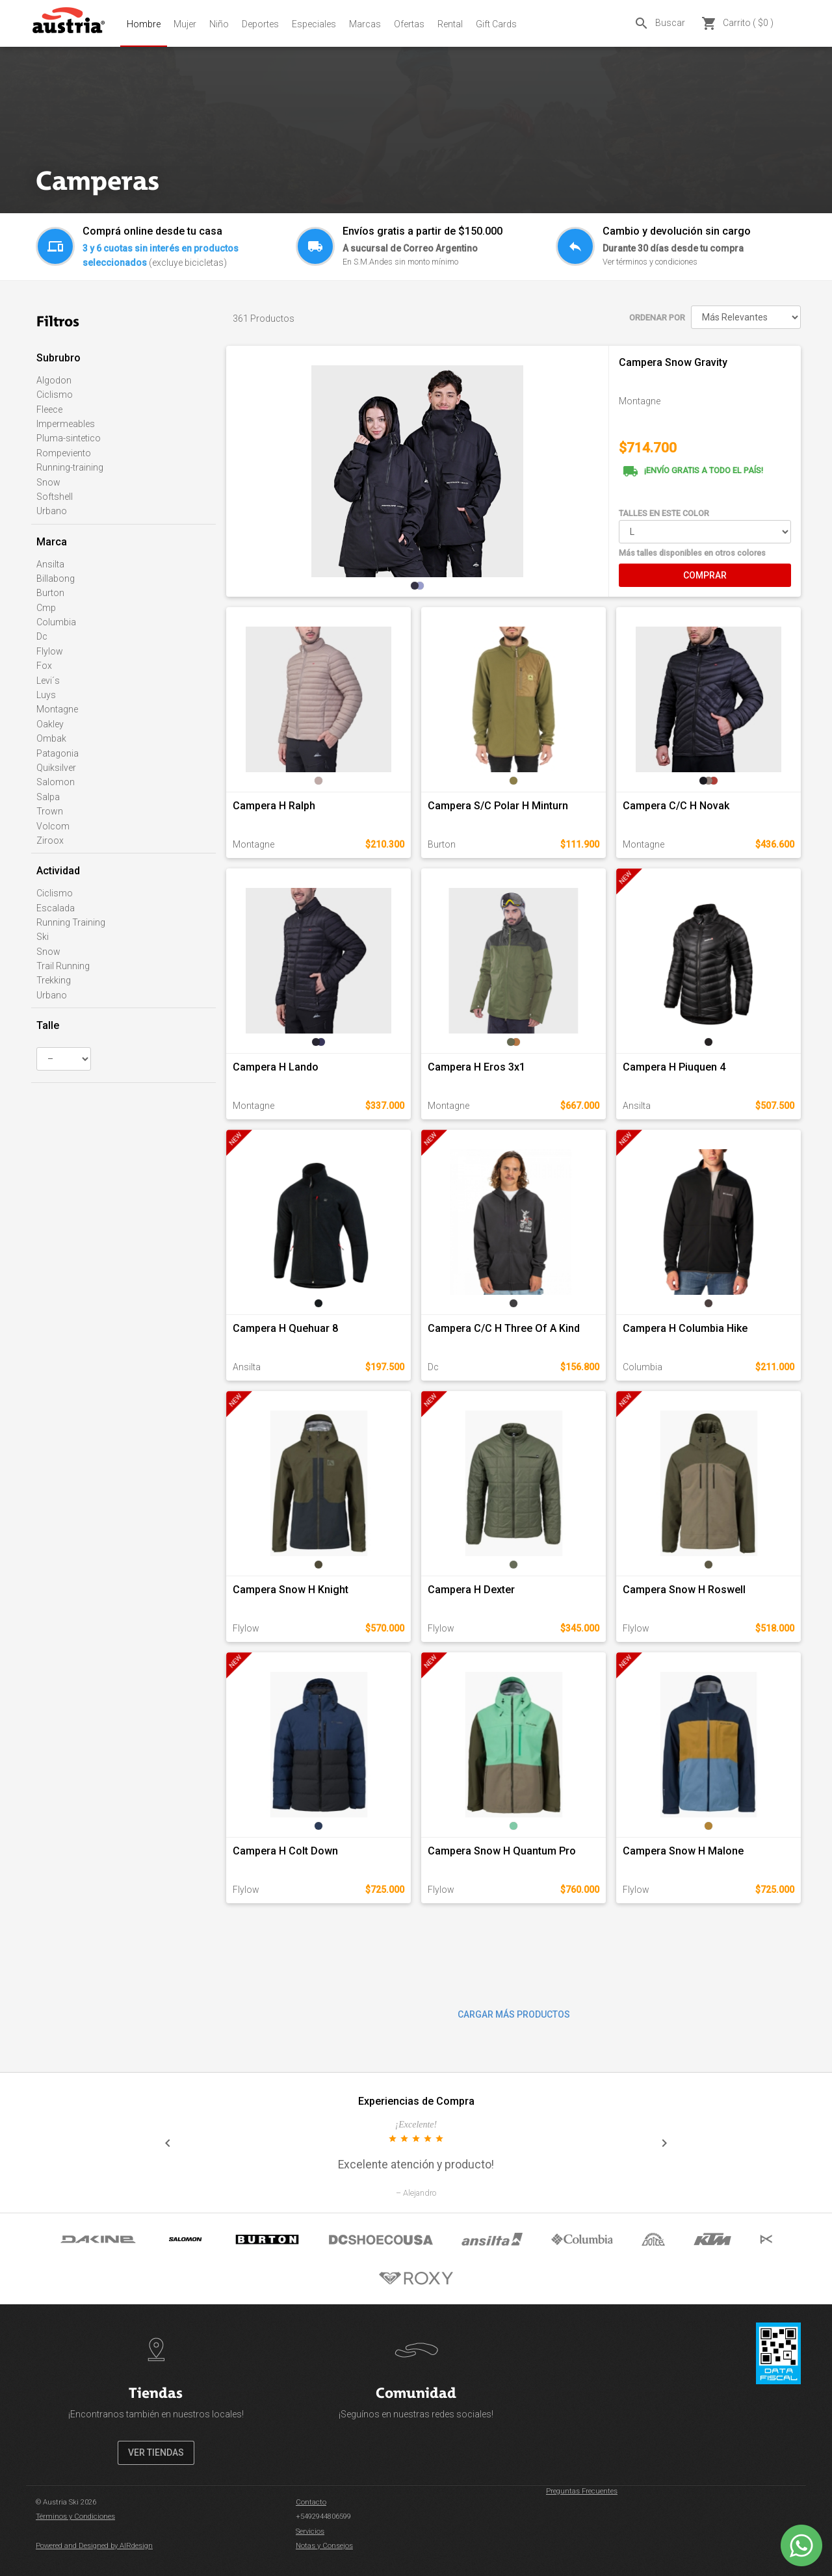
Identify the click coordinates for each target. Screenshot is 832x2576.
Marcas (365, 24)
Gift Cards (496, 24)
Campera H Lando (275, 1067)
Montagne (57, 709)
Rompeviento (63, 453)
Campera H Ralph (274, 806)
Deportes (260, 24)
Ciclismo (54, 394)
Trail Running (63, 966)
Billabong (55, 578)
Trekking (53, 980)
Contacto (311, 2502)
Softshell (54, 496)
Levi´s (48, 680)
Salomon (55, 782)
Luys (46, 695)
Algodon (54, 380)
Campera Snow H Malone (683, 1851)
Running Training (70, 922)
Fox (44, 665)
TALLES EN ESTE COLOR (664, 513)
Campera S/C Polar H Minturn (498, 806)
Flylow (49, 651)
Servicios (310, 2531)
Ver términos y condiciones (650, 262)
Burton (50, 593)
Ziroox (50, 840)
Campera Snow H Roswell (684, 1589)
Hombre (144, 24)
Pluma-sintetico (68, 438)
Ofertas (409, 24)
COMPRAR (705, 575)
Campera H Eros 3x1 (476, 1067)
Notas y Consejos (324, 2546)
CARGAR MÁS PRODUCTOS (514, 2014)
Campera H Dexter (471, 1589)
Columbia (56, 622)
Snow (48, 482)
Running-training (69, 467)
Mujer (185, 24)
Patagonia (57, 753)
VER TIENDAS (156, 2452)
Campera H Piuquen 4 (674, 1067)
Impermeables (65, 424)
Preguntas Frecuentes (582, 2491)
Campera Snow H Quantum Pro (502, 1851)
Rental (450, 24)
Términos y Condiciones (75, 2516)
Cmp (46, 608)
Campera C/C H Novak (676, 806)
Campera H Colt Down (285, 1851)
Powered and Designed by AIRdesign (94, 2546)
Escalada (55, 908)
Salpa (48, 797)
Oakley (50, 724)
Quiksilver (56, 767)
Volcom (53, 826)
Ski (42, 936)
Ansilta (50, 564)
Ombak (51, 738)
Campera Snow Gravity (673, 362)
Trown (49, 811)
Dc (41, 636)
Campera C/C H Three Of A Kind (504, 1328)
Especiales (314, 24)
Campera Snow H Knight (290, 1589)
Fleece (49, 409)
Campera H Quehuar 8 (285, 1328)
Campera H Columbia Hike (685, 1328)
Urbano (51, 511)
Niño (219, 24)
